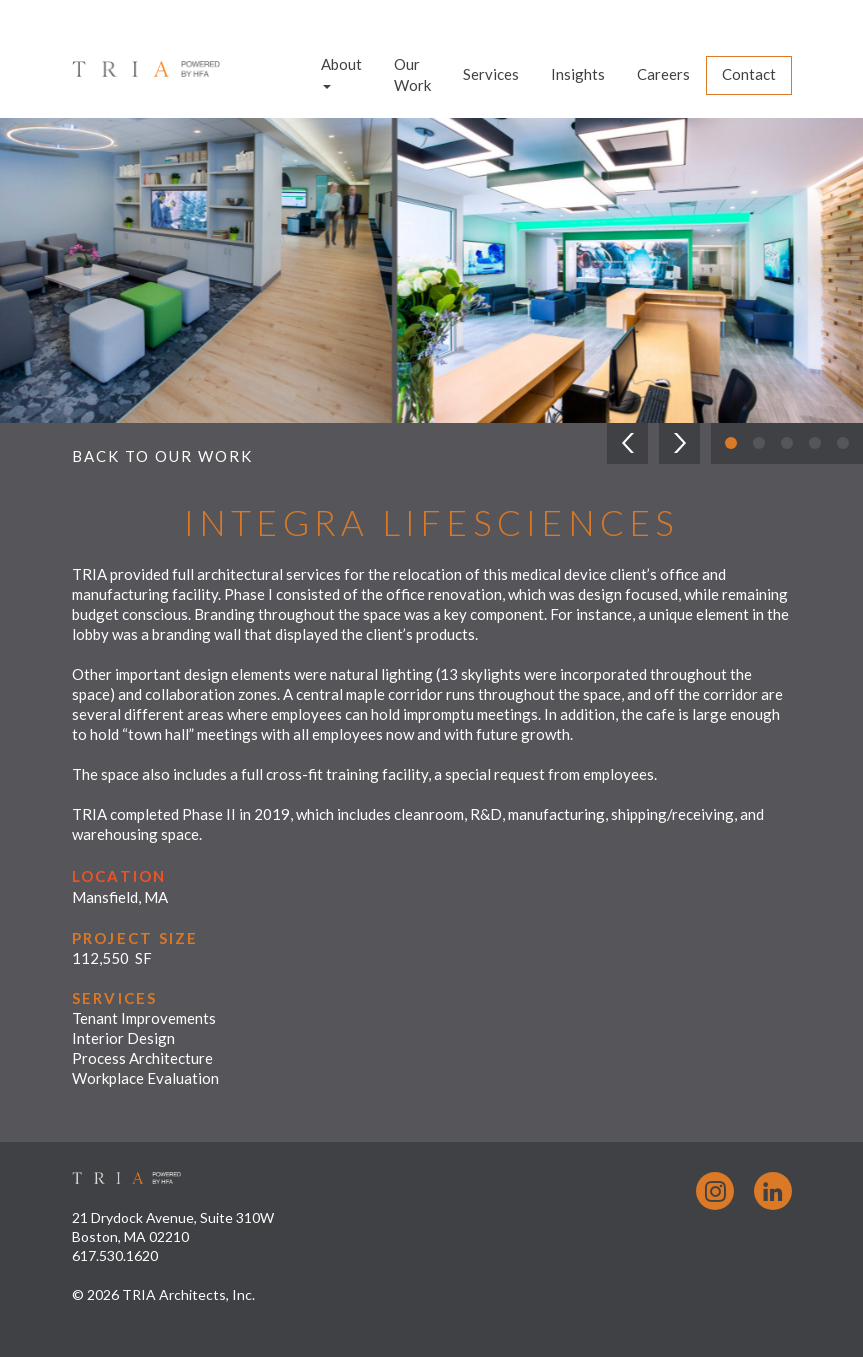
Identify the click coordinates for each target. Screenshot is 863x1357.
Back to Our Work (162, 456)
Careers (663, 74)
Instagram (715, 1191)
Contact (749, 74)
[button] (627, 443)
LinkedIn (773, 1191)
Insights (578, 74)
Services (491, 74)
